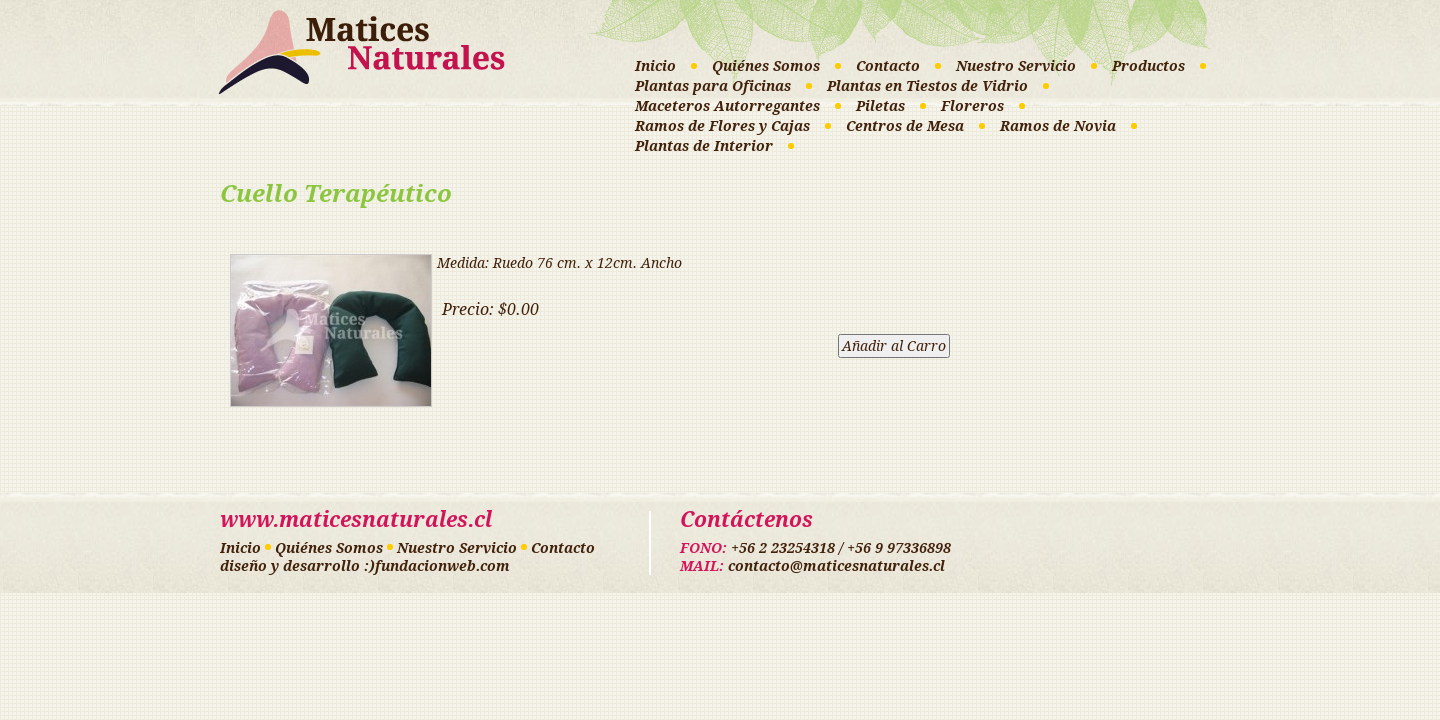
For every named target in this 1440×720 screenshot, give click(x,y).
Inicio (655, 66)
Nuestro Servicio (1016, 66)
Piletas (880, 106)
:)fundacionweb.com (437, 566)
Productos (1148, 66)
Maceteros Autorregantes (727, 106)
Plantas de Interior (704, 146)
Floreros (972, 106)
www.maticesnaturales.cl (356, 519)
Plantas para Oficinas (713, 86)
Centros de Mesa (905, 126)
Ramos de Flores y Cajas (722, 126)
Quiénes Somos (766, 66)
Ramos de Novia (1058, 126)
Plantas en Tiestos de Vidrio (927, 86)
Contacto (888, 66)
